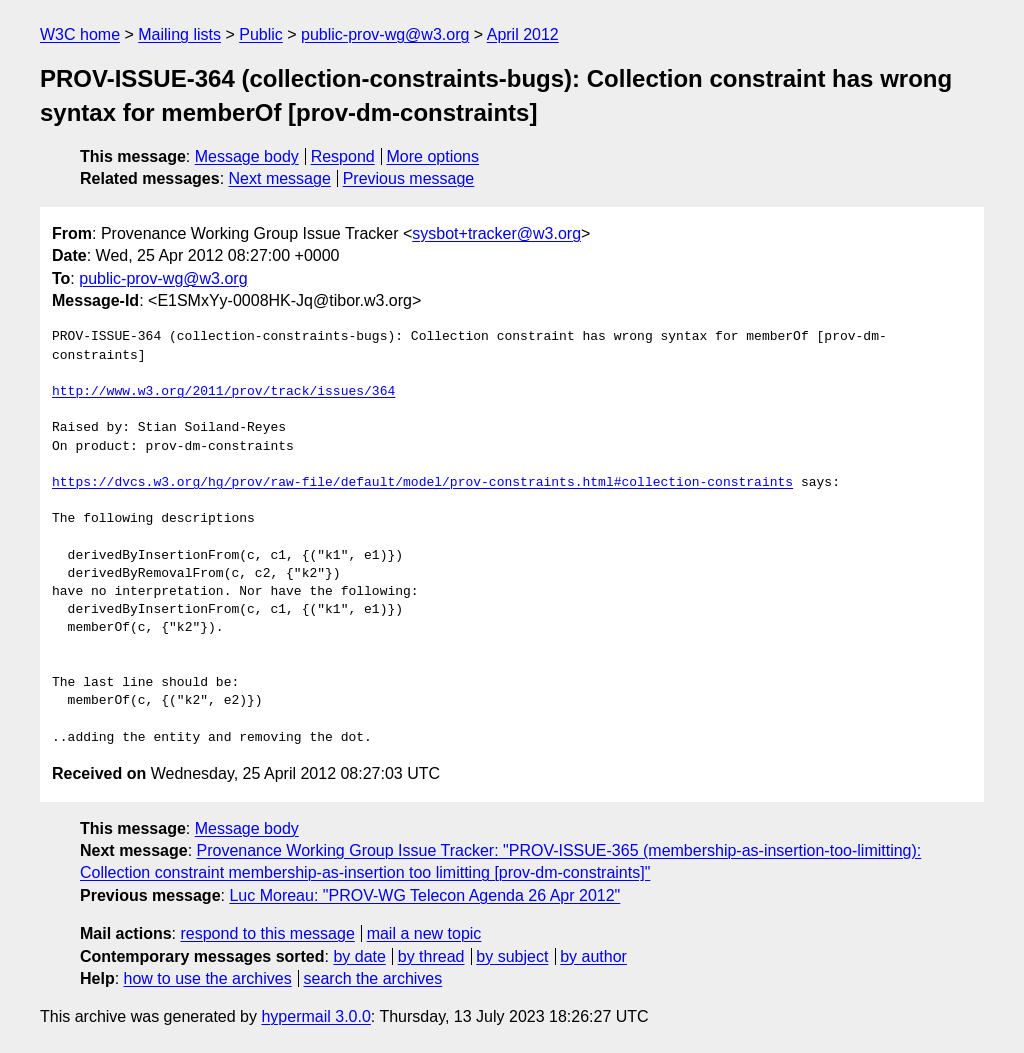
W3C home (80, 34)
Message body (247, 156)
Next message (280, 178)
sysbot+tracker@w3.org (496, 233)
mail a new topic (424, 933)
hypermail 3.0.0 (315, 1016)
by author (593, 956)
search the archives (373, 978)
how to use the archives (208, 978)
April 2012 (523, 34)
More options (433, 156)
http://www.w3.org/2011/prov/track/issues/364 (223, 392)
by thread (431, 956)
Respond (343, 156)
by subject (512, 956)
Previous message (409, 178)
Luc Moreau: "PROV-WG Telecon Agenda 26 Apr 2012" (424, 895)
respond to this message (267, 933)
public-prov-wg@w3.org (385, 34)
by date (359, 956)
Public (261, 34)
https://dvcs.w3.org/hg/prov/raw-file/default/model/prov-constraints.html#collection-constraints (422, 483)
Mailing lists (179, 34)
